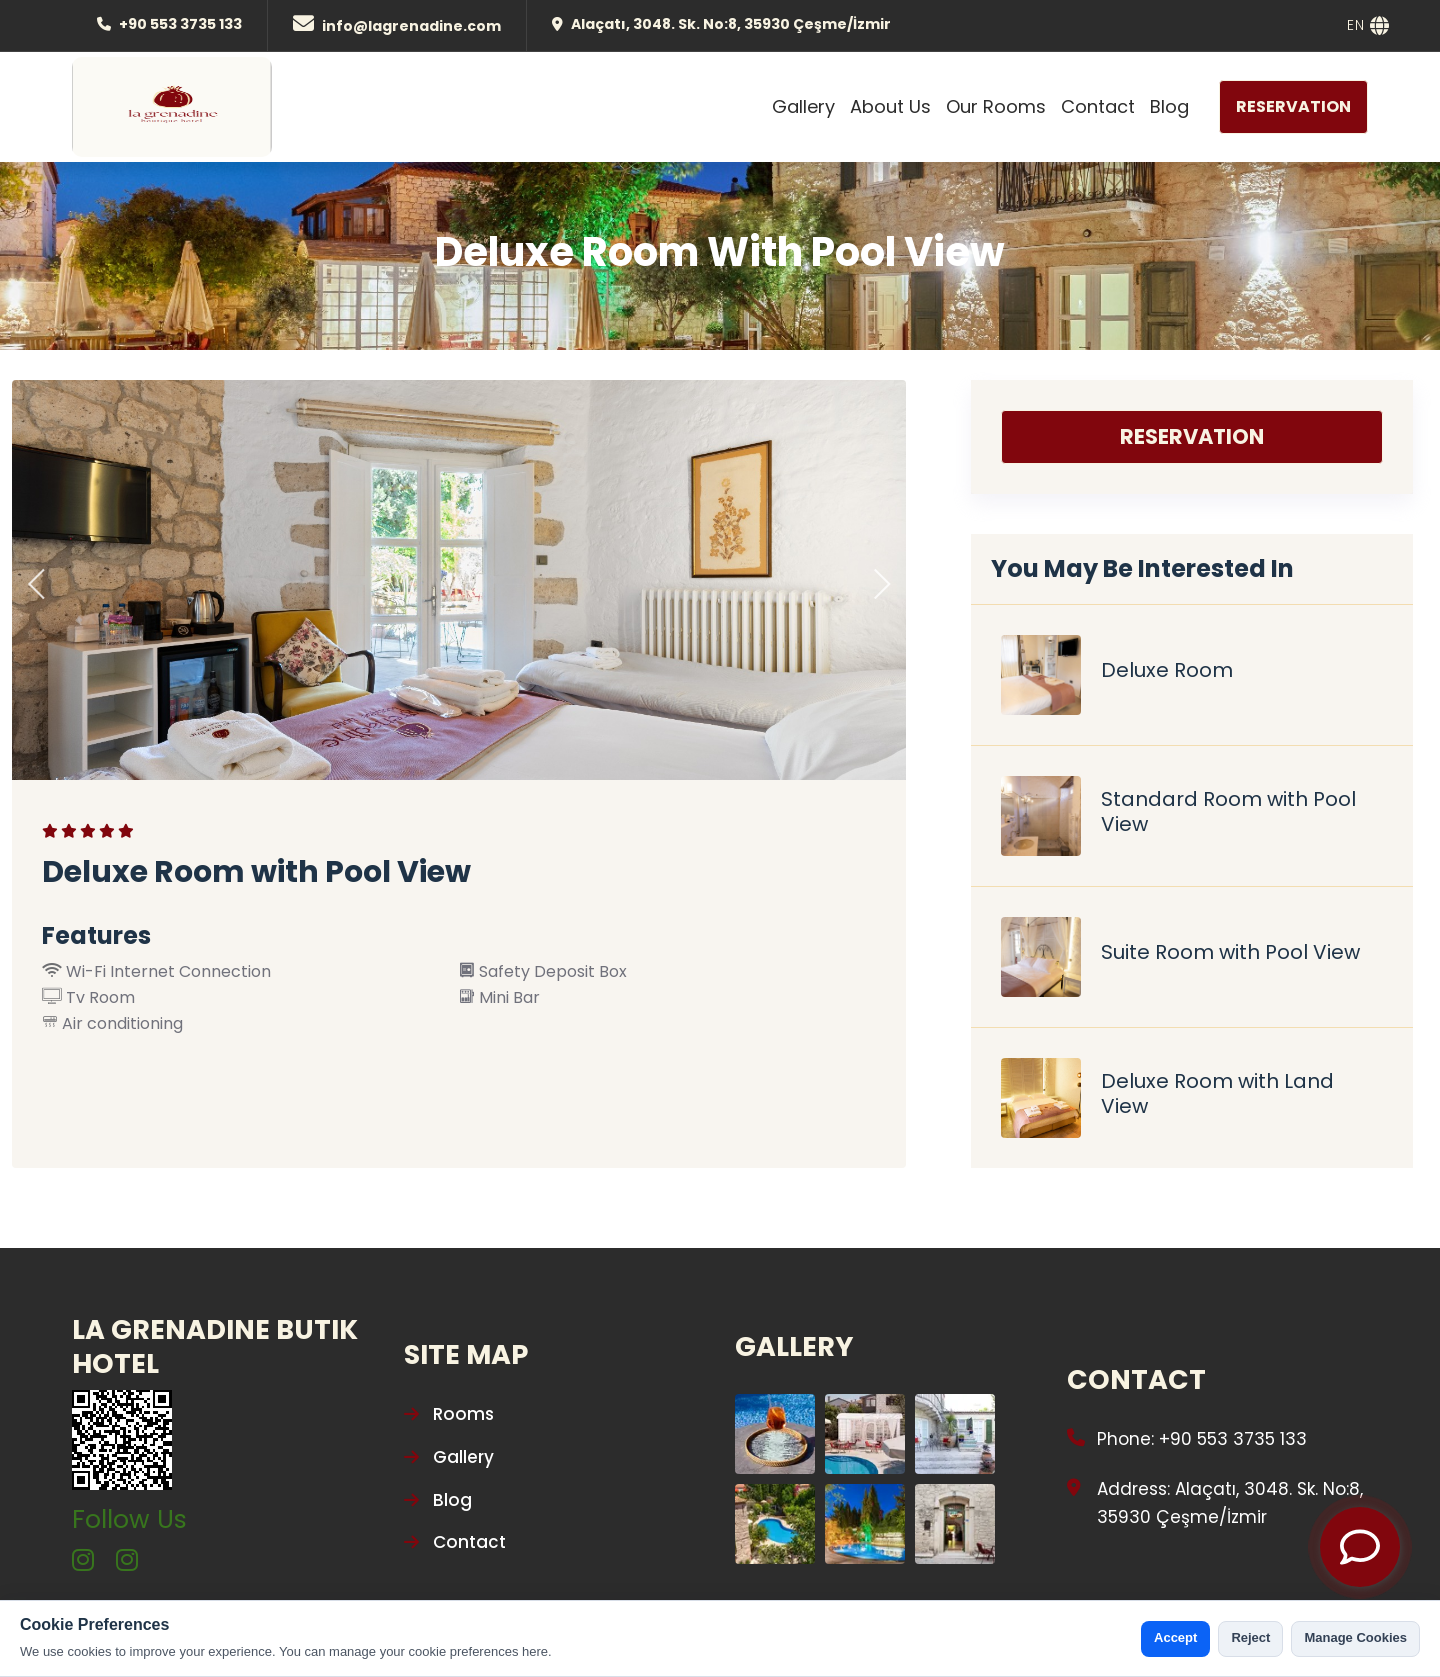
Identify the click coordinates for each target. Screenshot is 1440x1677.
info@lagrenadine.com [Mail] (411, 26)
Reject (1250, 1637)
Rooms (449, 1414)
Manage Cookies (1355, 1637)
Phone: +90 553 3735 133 (1202, 1439)
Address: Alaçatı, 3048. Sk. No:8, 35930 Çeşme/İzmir (1230, 1503)
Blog (1169, 106)
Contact (1098, 106)
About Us (890, 106)
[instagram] (83, 1561)
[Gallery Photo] (775, 1434)
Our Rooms (996, 106)
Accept (1175, 1637)
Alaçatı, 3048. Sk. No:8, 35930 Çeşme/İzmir (731, 24)
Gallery (803, 106)
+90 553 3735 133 (180, 24)
